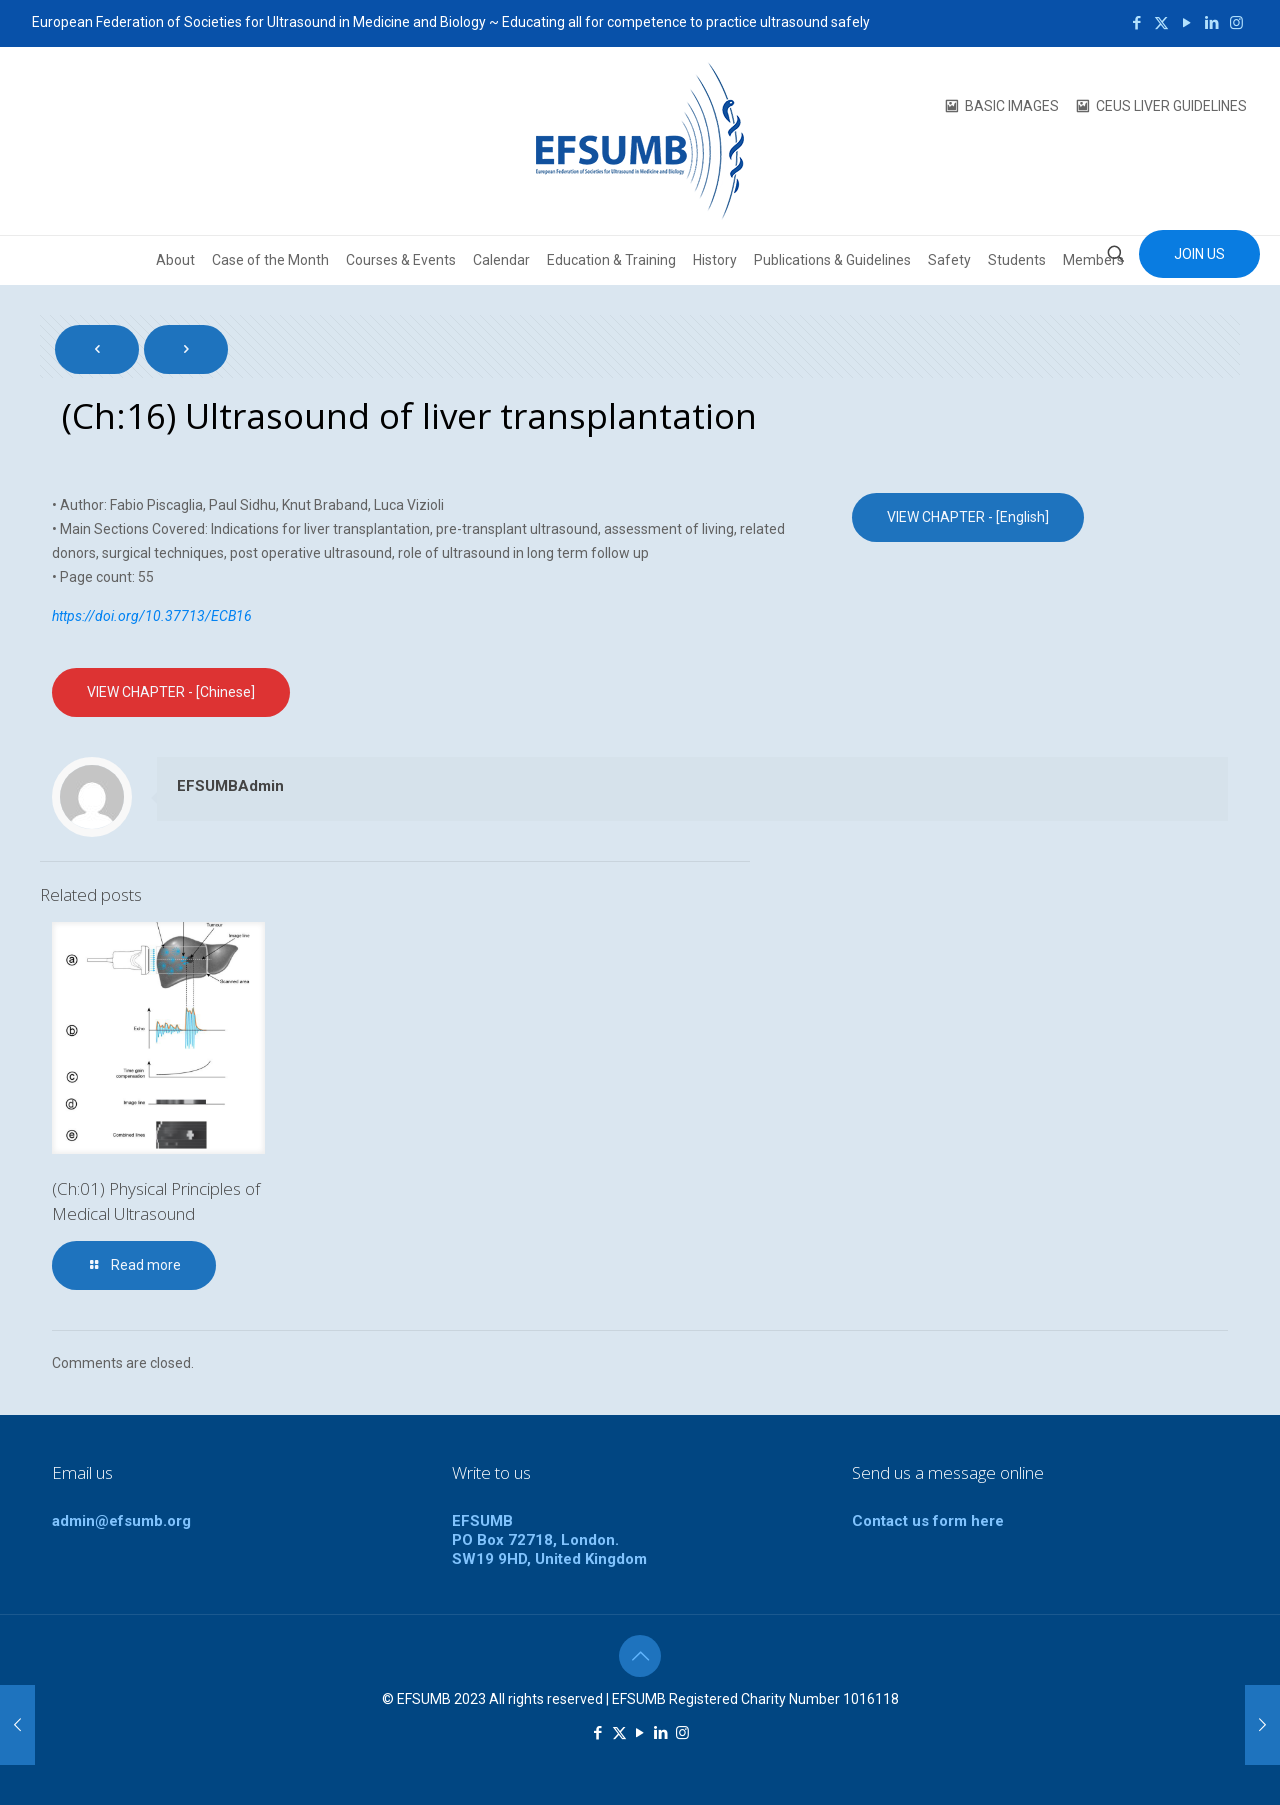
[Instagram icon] (1236, 23)
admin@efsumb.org (121, 1521)
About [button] (175, 260)
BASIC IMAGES (1012, 106)
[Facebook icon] (1136, 23)
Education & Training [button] (611, 260)
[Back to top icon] (640, 1656)
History (715, 260)
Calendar (501, 260)
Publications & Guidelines (832, 260)
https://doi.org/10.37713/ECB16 (152, 616)
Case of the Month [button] (270, 260)
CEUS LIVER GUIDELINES (1171, 106)
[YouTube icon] (1186, 23)
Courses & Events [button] (401, 260)
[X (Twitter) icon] (1161, 23)
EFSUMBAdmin (230, 786)
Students (1017, 260)
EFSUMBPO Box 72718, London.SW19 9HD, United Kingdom (549, 1540)
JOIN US (1199, 254)
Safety (949, 260)
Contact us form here (928, 1521)
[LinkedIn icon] (1211, 23)
